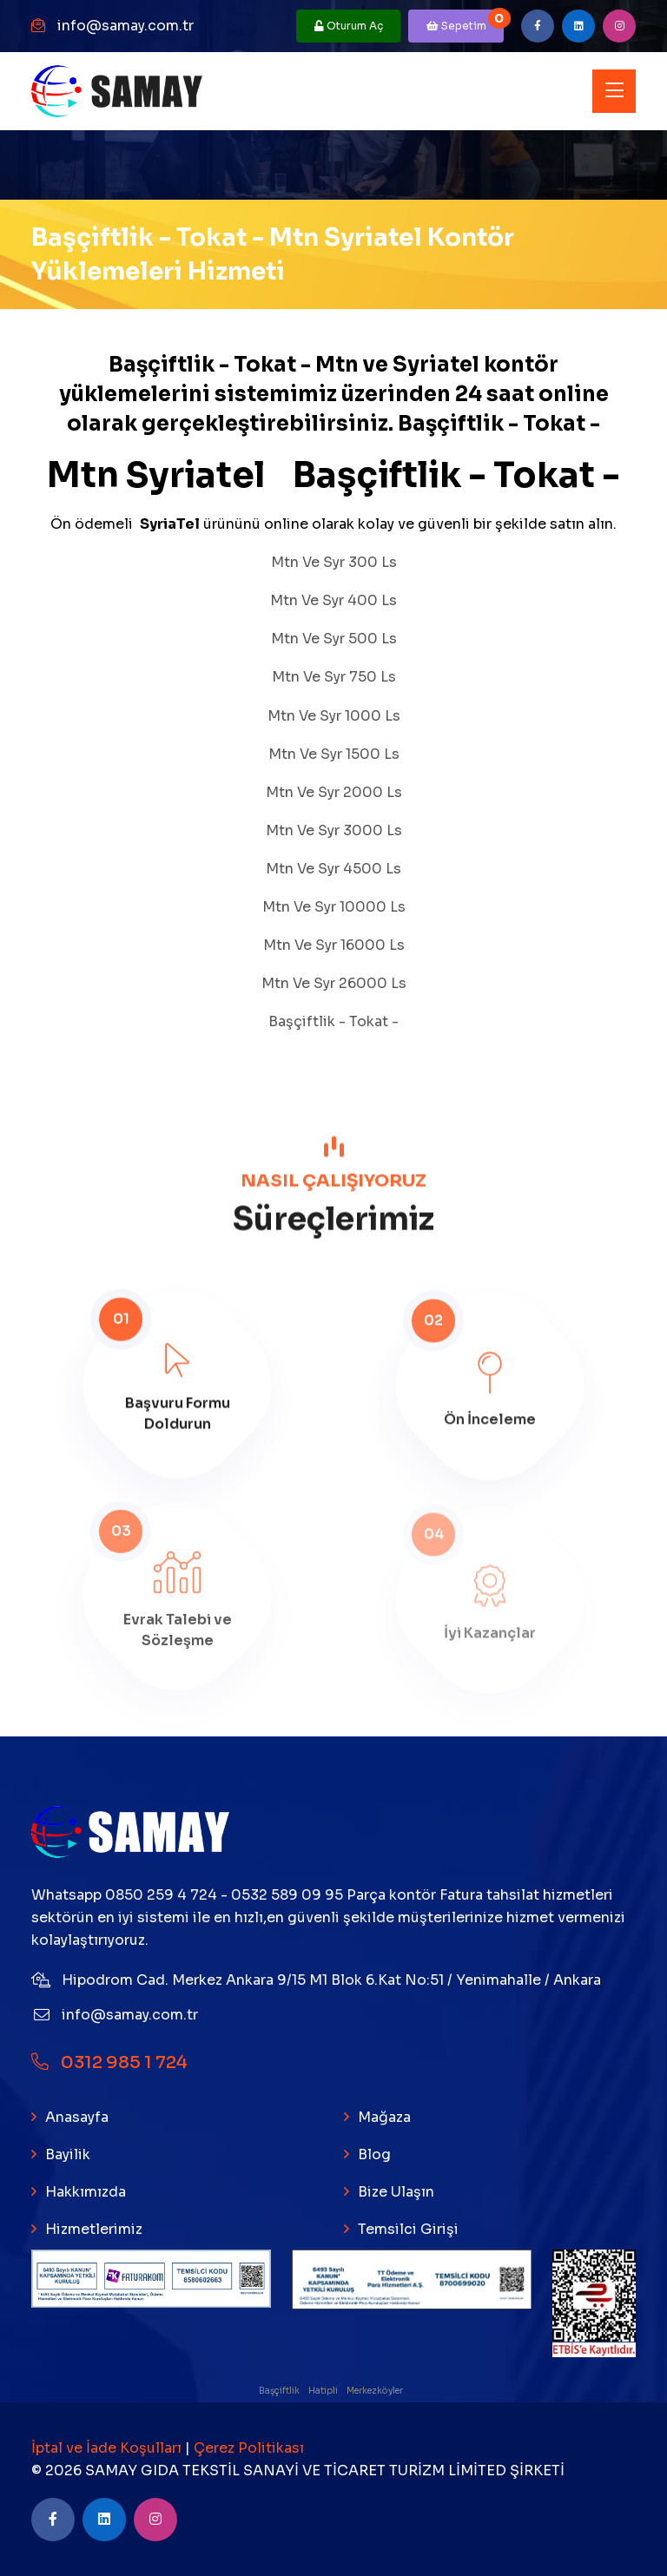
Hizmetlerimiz (93, 2229)
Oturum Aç (348, 25)
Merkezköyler (376, 2390)
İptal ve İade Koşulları (108, 2448)
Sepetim (465, 21)
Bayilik (67, 2154)
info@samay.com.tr (125, 25)
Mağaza (384, 2117)
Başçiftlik (280, 2390)
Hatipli (324, 2390)
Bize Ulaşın (396, 2191)
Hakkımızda (85, 2191)
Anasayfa (77, 2117)
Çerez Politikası (249, 2448)
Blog (374, 2154)
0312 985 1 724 (109, 2062)
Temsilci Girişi (408, 2229)
